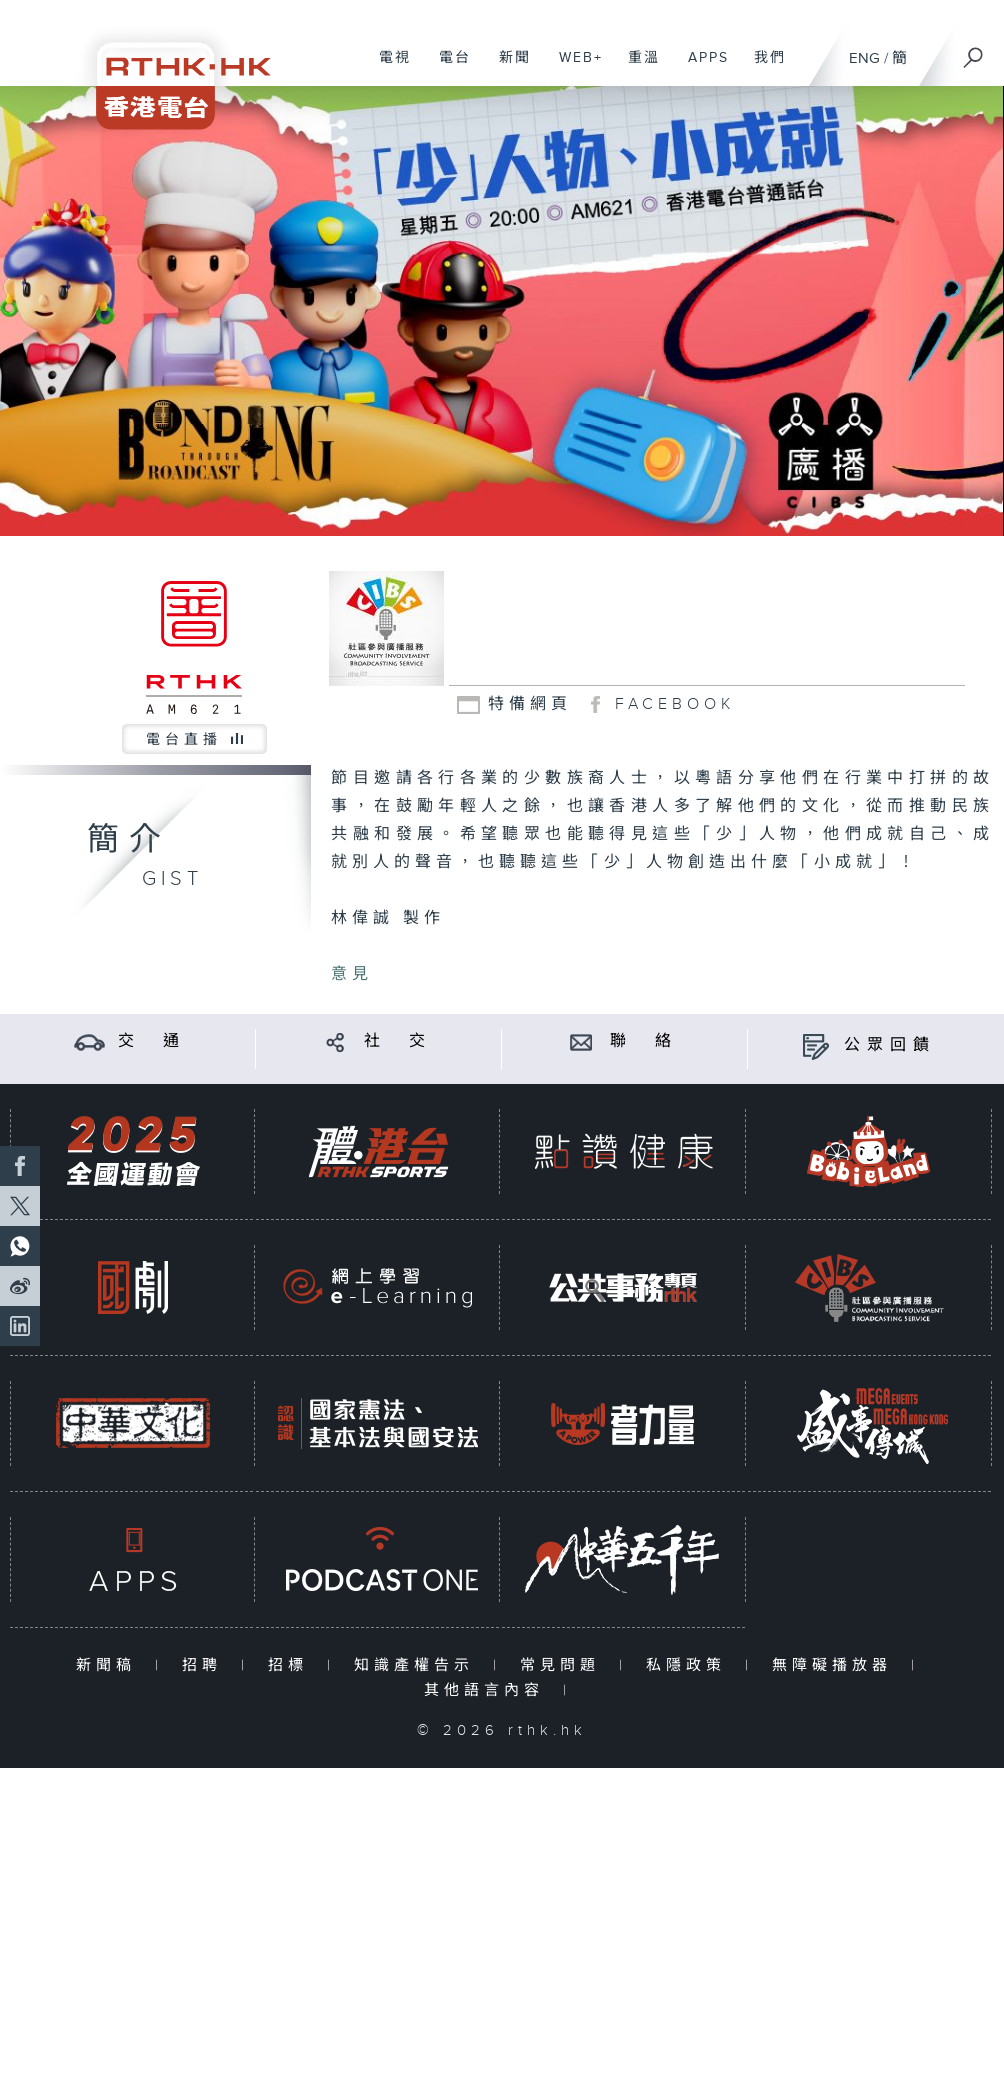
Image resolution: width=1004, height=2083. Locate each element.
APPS (701, 68)
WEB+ (573, 68)
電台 (447, 68)
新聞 (507, 68)
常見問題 (564, 1665)
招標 (292, 1665)
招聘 (206, 1665)
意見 (352, 974)
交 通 (152, 1041)
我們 (762, 68)
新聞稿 (110, 1665)
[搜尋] (974, 51)
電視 (387, 68)
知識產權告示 (418, 1665)
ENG (864, 58)
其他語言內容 (488, 1690)
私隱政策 (690, 1665)
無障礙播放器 (836, 1665)
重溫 (636, 68)
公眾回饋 (890, 1045)
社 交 (398, 1041)
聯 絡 (644, 1041)
